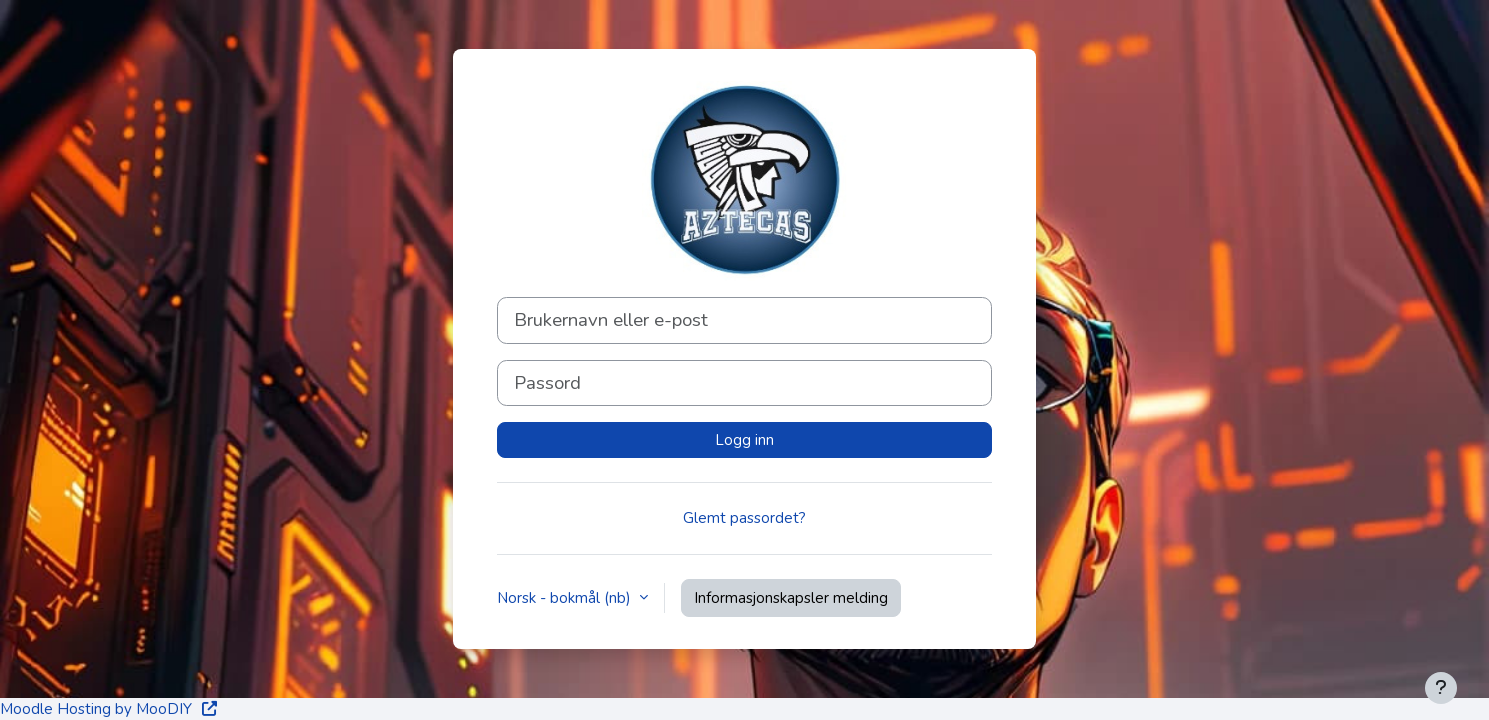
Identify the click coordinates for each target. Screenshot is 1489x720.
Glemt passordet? (744, 518)
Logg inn (744, 440)
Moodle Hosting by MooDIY (109, 709)
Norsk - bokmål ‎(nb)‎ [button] (566, 598)
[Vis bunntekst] (1441, 688)
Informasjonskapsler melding (791, 598)
